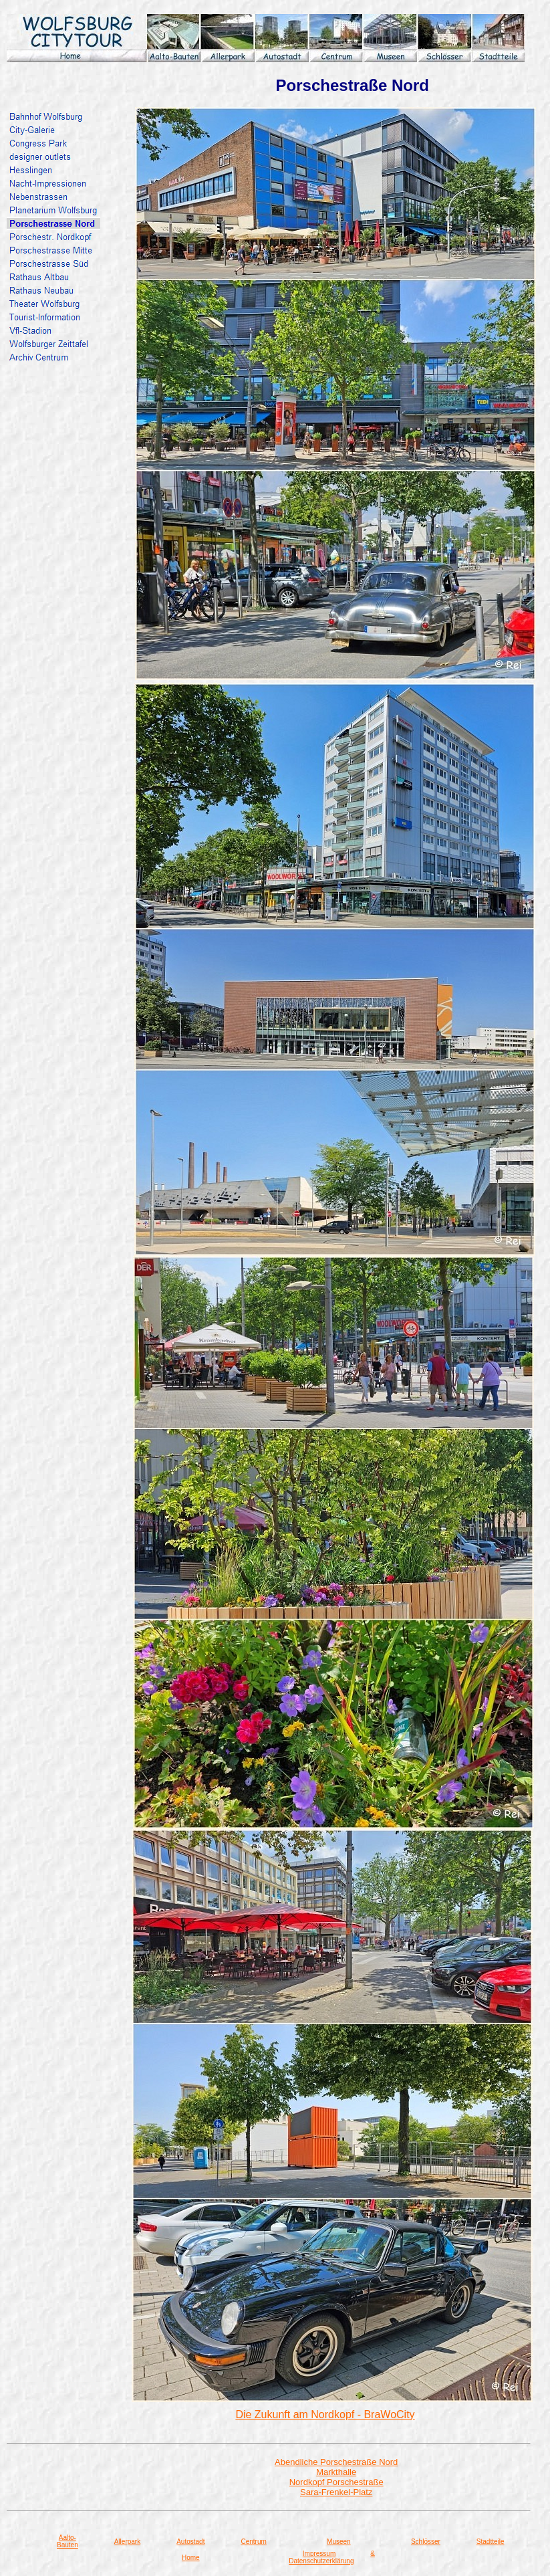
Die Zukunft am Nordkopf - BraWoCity (324, 2414)
